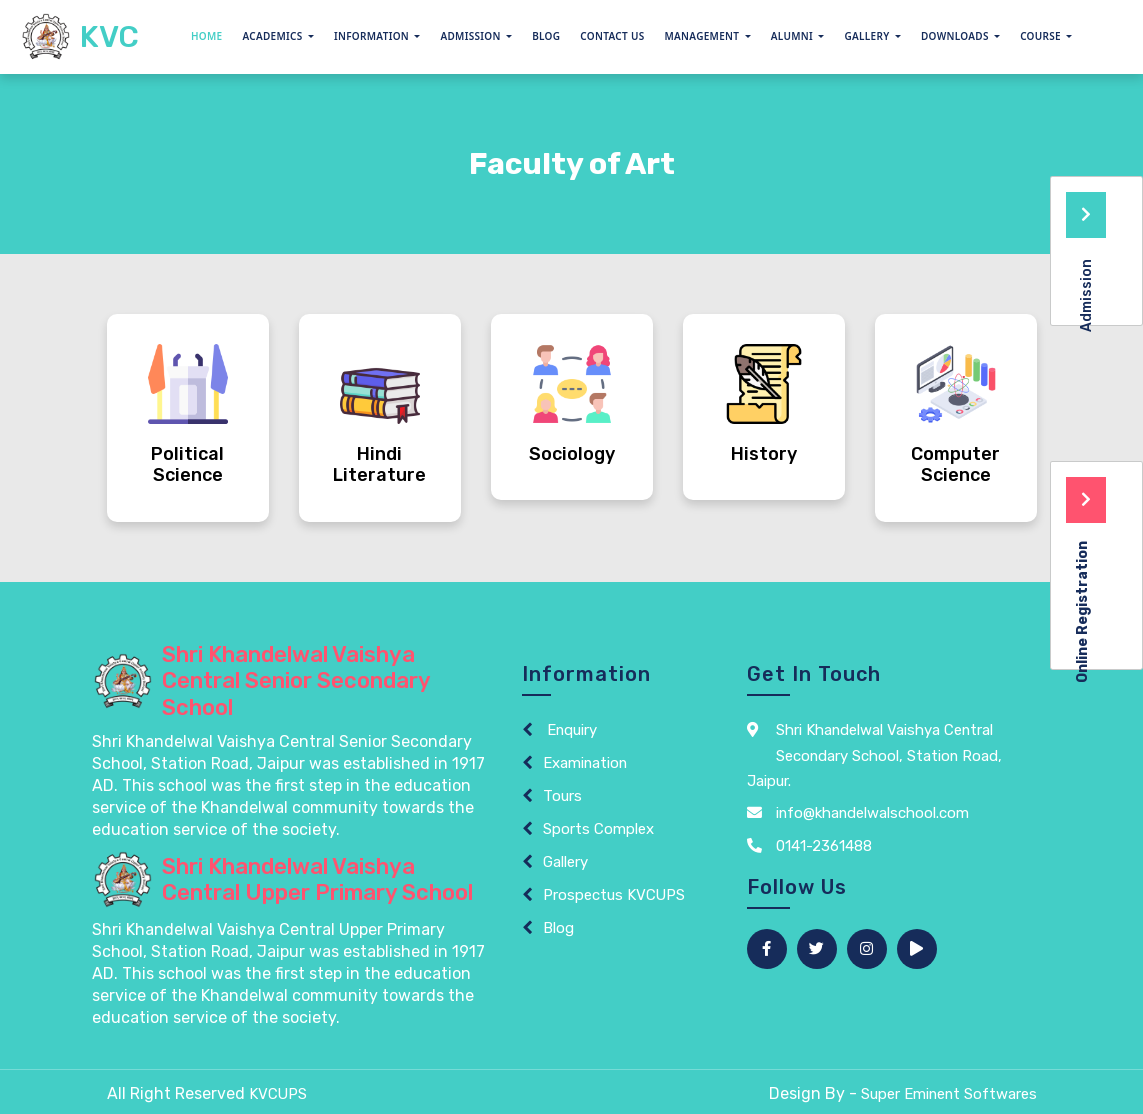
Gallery (565, 862)
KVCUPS (278, 1094)
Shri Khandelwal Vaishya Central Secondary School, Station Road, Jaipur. (875, 755)
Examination (586, 763)
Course (1042, 36)
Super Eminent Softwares (948, 1094)
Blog (546, 36)
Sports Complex (598, 829)
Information (373, 36)
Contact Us (612, 36)
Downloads (956, 36)
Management (704, 36)
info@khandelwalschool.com (859, 813)
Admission (471, 36)
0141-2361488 (809, 846)
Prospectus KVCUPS (614, 895)
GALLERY (868, 36)
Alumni (793, 36)
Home (207, 36)
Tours (562, 796)
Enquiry (570, 730)
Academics (273, 36)
